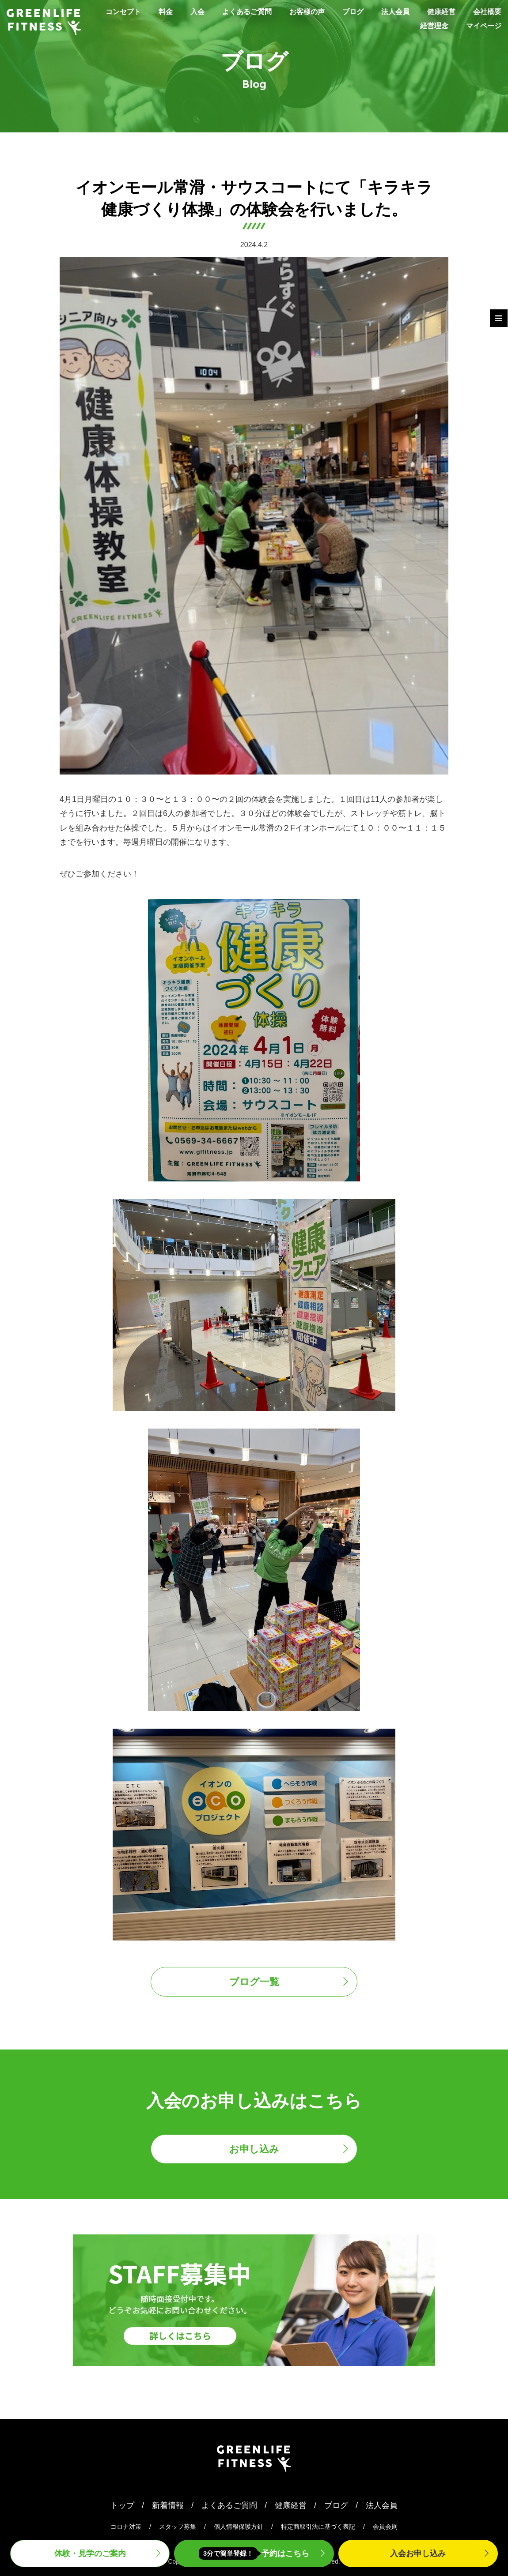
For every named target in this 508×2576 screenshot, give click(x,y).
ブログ (390, 11)
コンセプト (143, 11)
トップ (122, 2505)
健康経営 (485, 11)
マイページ (481, 25)
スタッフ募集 (177, 2526)
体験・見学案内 (90, 2553)
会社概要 (378, 25)
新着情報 (168, 2505)
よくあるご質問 (275, 11)
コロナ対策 (125, 2526)
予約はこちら (254, 2553)
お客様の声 (341, 11)
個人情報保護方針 (238, 2526)
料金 (189, 11)
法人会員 (436, 11)
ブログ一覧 (254, 1981)
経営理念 (428, 25)
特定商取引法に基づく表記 (318, 2526)
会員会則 (385, 2526)
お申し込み (254, 2149)
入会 (222, 11)
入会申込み (418, 2553)
